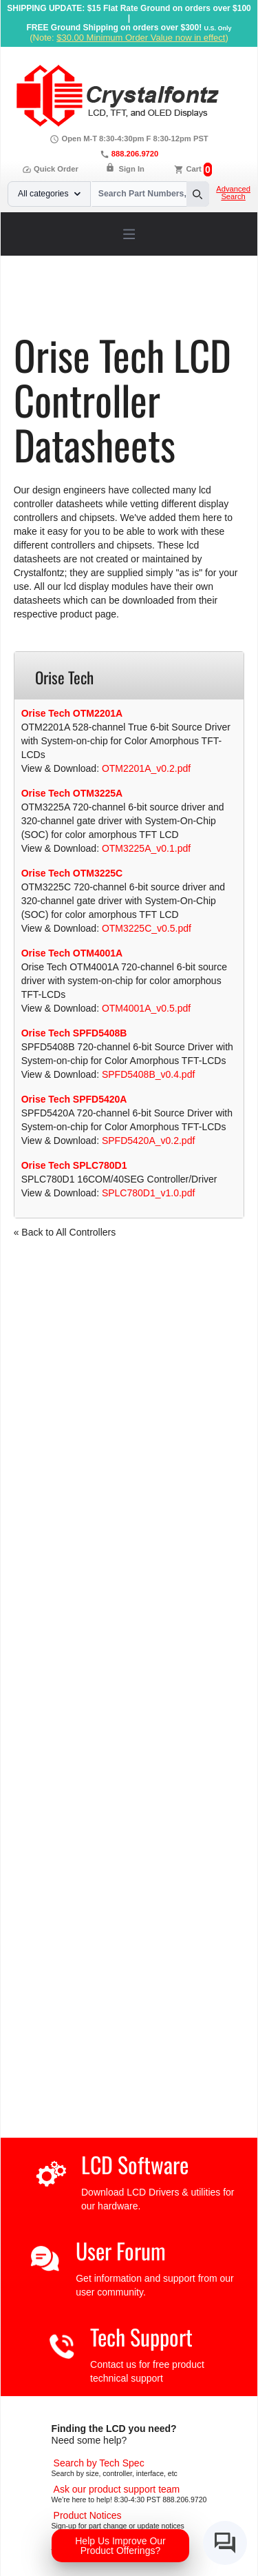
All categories (49, 193)
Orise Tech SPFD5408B (74, 1033)
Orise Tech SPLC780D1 (74, 1165)
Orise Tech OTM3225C (72, 873)
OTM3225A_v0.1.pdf (146, 848)
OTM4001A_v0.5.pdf (146, 1008)
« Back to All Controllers (65, 1232)
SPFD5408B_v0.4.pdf (148, 1074)
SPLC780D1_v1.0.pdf (148, 1192)
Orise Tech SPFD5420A (74, 1099)
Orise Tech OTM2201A (72, 713)
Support (84, 301)
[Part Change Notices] (88, 2515)
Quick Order (50, 169)
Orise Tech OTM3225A (72, 793)
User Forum (121, 2250)
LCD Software (135, 2164)
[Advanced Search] (99, 2462)
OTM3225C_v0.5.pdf (146, 928)
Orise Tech (62, 310)
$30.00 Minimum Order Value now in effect (140, 37)
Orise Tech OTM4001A (72, 953)
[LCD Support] (117, 2489)
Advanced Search (233, 193)
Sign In (131, 169)
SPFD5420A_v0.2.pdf (148, 1140)
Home (43, 301)
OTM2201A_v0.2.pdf (146, 768)
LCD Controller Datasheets (168, 301)
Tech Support (141, 2336)
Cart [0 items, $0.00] (193, 169)
